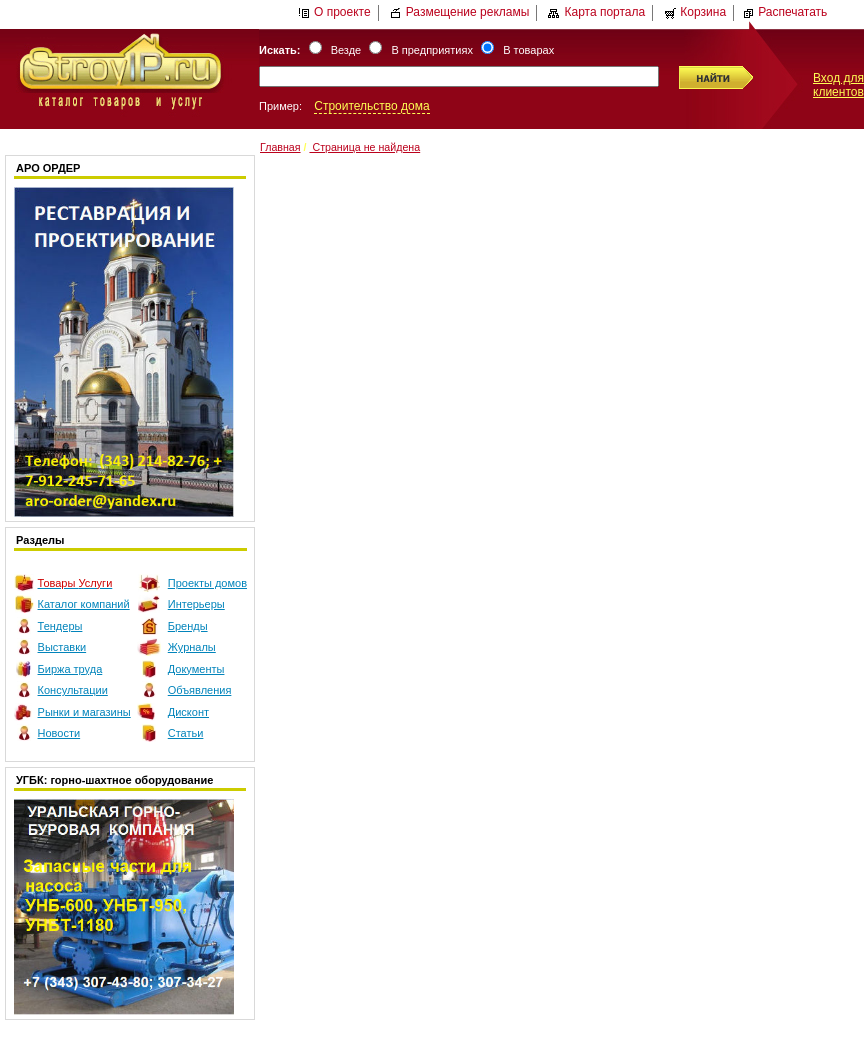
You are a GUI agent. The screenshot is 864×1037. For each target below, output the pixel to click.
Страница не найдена (364, 147)
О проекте (334, 12)
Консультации (73, 690)
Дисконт (188, 712)
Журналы (192, 647)
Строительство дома (371, 106)
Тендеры (60, 626)
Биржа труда (70, 669)
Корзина (695, 12)
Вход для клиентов (838, 85)
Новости (59, 733)
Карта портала (596, 12)
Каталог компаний (84, 604)
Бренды (188, 626)
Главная (280, 147)
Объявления (200, 690)
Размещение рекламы (460, 12)
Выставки (62, 647)
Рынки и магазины (84, 712)
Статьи (186, 733)
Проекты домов (207, 583)
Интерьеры (196, 604)
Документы (196, 669)
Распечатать (784, 12)
